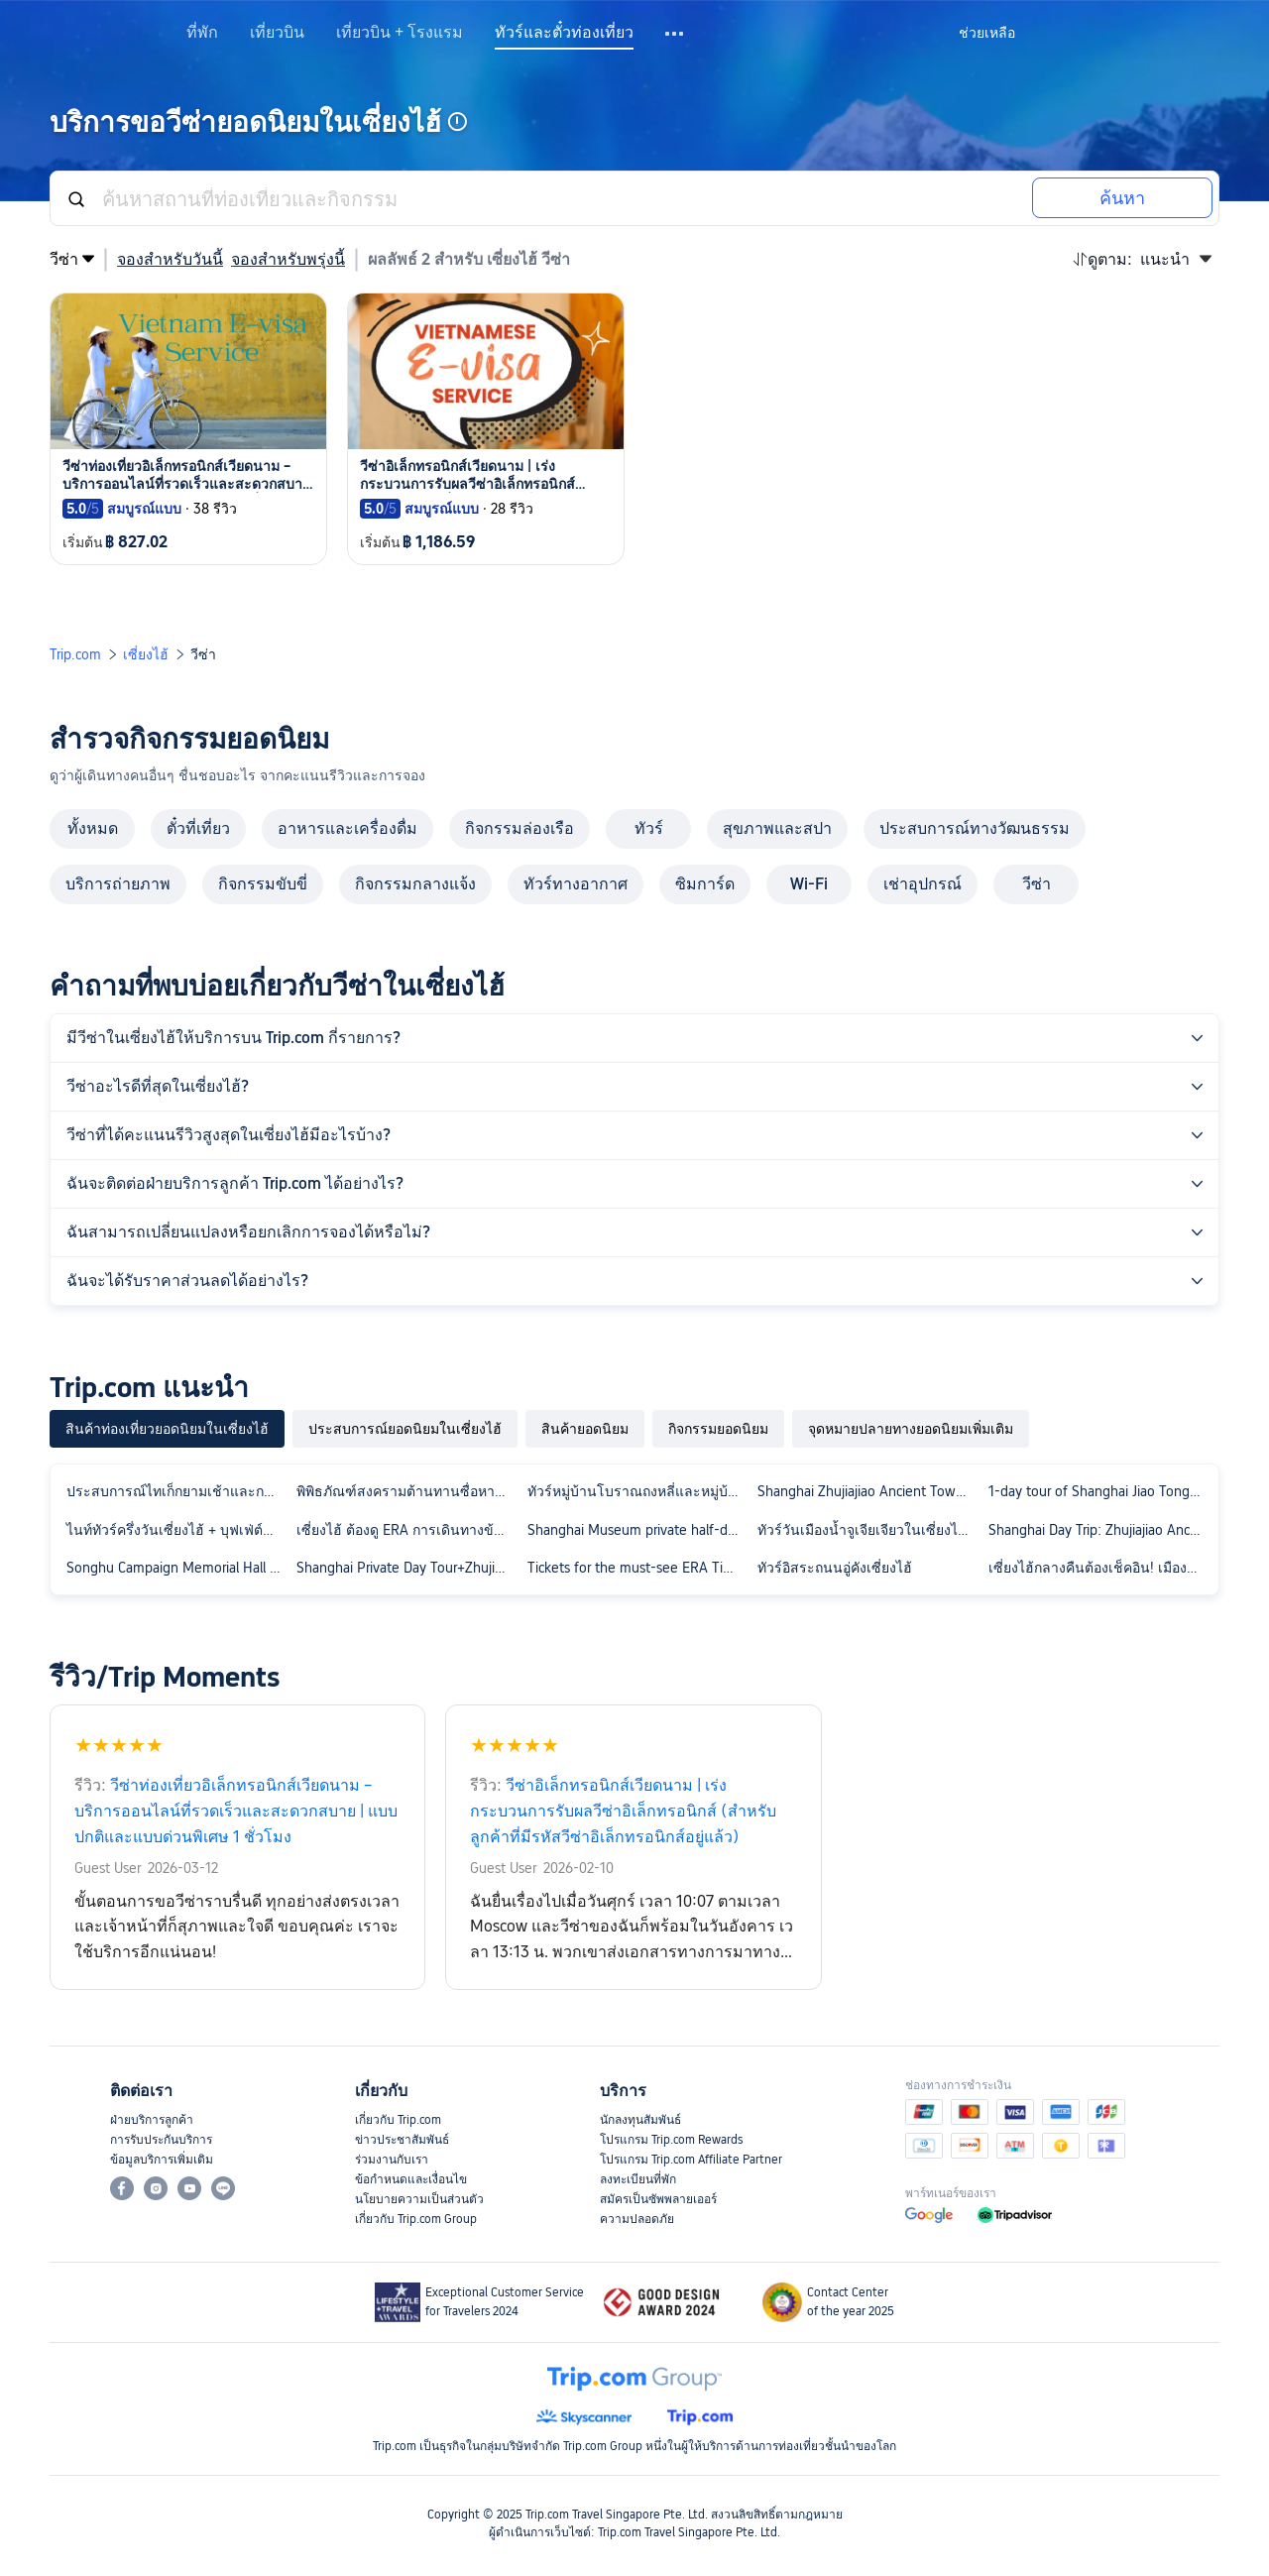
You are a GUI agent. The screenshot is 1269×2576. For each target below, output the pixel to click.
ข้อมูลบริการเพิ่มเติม (161, 2159)
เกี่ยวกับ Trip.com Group (416, 2219)
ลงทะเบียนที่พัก (638, 2179)
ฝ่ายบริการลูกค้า (151, 2120)
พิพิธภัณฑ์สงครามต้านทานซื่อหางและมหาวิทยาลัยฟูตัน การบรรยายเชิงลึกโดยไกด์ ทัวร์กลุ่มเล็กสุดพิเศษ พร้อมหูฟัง (407, 1491)
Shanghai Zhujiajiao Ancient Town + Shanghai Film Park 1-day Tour (868, 1491)
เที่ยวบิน (277, 33)
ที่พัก (202, 33)
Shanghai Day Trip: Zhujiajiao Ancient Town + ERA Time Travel (1099, 1530)
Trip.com (75, 654)
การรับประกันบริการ (161, 2140)
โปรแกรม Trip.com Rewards (671, 2140)
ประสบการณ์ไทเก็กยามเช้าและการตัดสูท (177, 1491)
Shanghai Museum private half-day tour (638, 1530)
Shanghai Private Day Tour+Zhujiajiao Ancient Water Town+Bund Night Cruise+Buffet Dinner (407, 1568)
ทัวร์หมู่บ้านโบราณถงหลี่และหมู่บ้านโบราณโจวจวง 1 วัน (638, 1491)
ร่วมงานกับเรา (391, 2159)
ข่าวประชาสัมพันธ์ (402, 2140)
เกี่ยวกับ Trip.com (398, 2120)
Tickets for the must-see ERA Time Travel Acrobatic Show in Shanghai (638, 1568)
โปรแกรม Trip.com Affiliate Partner (691, 2159)
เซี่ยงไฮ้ (146, 654)
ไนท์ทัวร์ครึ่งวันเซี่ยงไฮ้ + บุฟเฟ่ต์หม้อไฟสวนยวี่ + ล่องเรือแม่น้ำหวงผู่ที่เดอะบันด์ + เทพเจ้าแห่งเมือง (177, 1530)
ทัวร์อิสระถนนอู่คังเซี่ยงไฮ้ (834, 1568)
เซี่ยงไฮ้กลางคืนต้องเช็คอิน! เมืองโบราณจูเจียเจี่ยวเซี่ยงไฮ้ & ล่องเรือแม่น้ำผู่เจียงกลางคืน (1099, 1568)
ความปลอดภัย (637, 2219)
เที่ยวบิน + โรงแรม (399, 33)
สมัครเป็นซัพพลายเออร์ (658, 2199)
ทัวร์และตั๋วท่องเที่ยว (564, 33)
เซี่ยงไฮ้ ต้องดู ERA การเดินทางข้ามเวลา (407, 1530)
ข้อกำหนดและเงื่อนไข (411, 2179)
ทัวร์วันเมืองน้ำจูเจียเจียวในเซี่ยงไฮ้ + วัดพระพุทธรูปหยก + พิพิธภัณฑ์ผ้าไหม (868, 1530)
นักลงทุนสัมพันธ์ (640, 2120)
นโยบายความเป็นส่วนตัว (419, 2199)
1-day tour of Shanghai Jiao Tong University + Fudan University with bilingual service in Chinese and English (1099, 1491)
